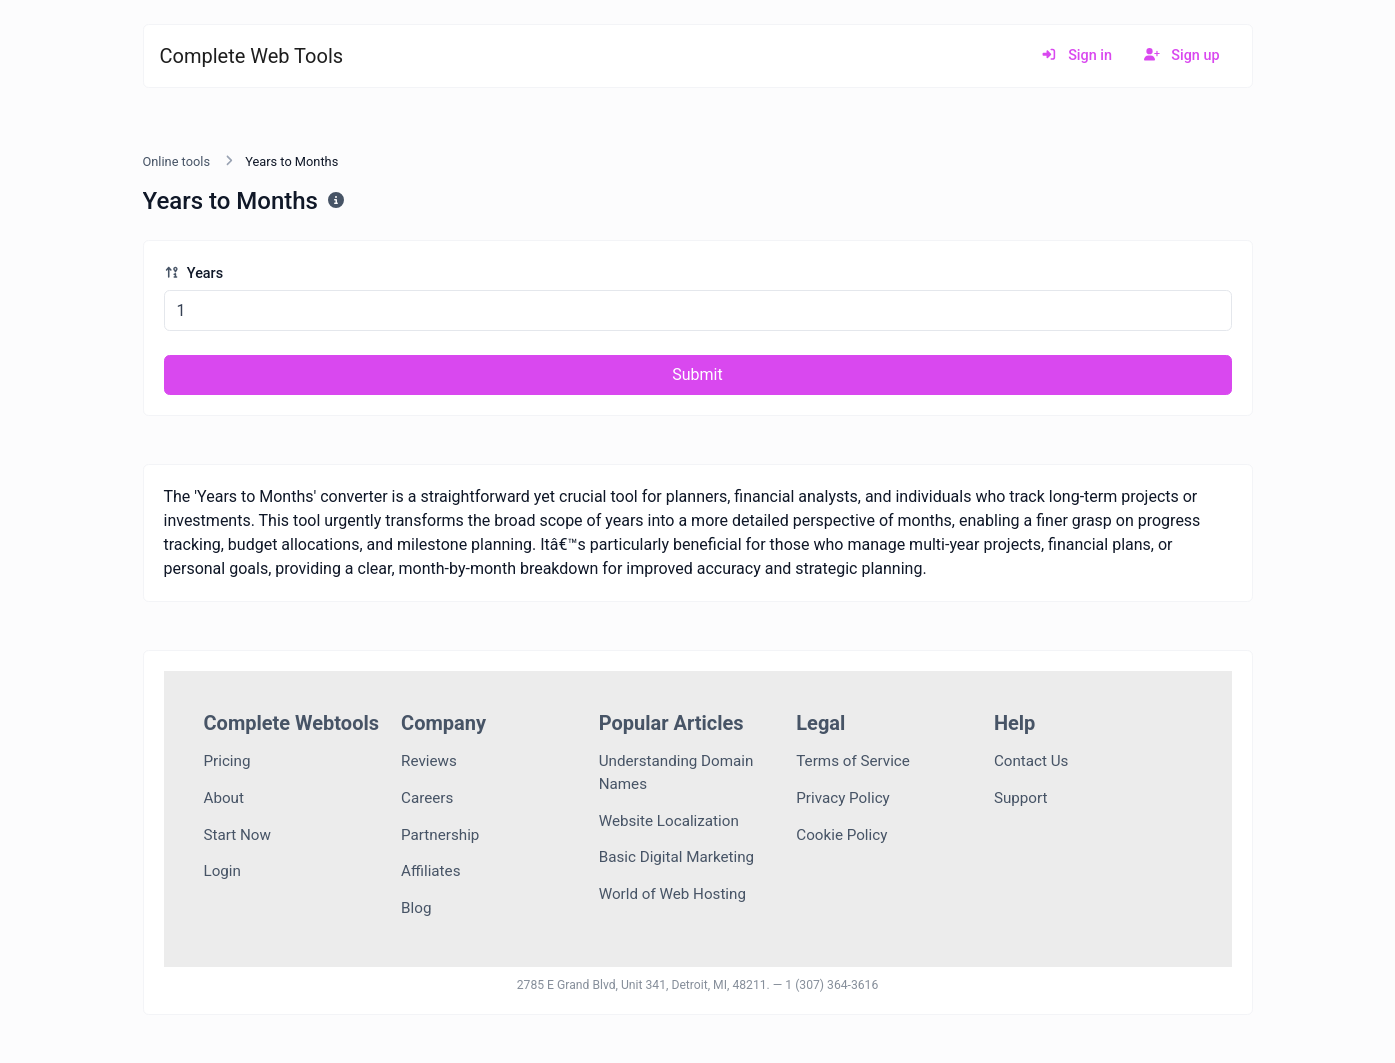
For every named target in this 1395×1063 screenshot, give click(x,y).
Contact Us (1031, 761)
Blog (416, 908)
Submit (697, 374)
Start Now (237, 835)
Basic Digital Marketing (676, 857)
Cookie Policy (841, 835)
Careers (427, 798)
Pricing (227, 761)
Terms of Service (853, 761)
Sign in (1076, 55)
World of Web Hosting (672, 894)
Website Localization (669, 821)
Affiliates (430, 871)
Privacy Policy (843, 798)
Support (1021, 798)
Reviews (429, 761)
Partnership (440, 835)
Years (194, 273)
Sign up (1182, 55)
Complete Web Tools (252, 56)
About (224, 798)
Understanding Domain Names (676, 772)
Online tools (177, 161)
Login (222, 871)
